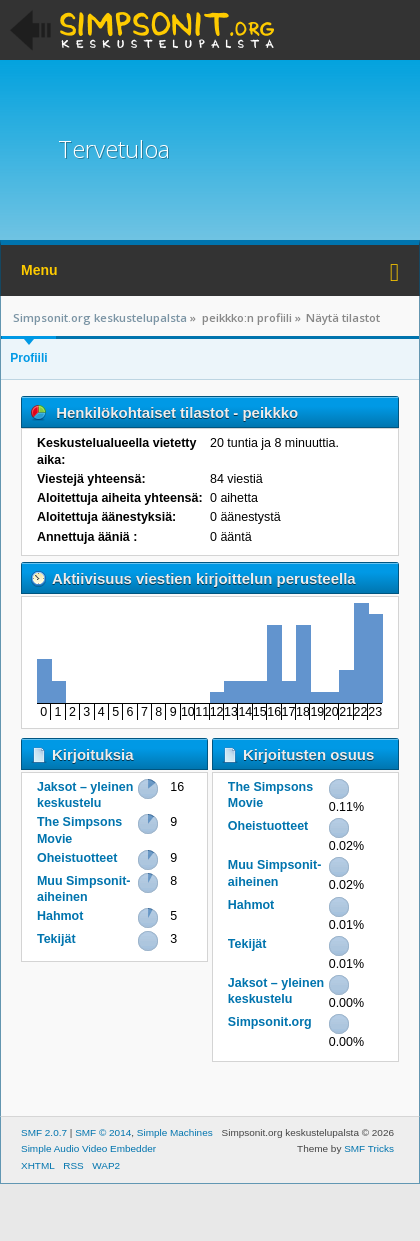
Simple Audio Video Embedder (88, 1148)
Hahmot (60, 916)
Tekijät (56, 939)
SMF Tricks (369, 1148)
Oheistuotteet (77, 858)
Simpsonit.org (270, 1022)
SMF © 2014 (103, 1132)
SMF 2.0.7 (44, 1132)
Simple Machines (175, 1132)
